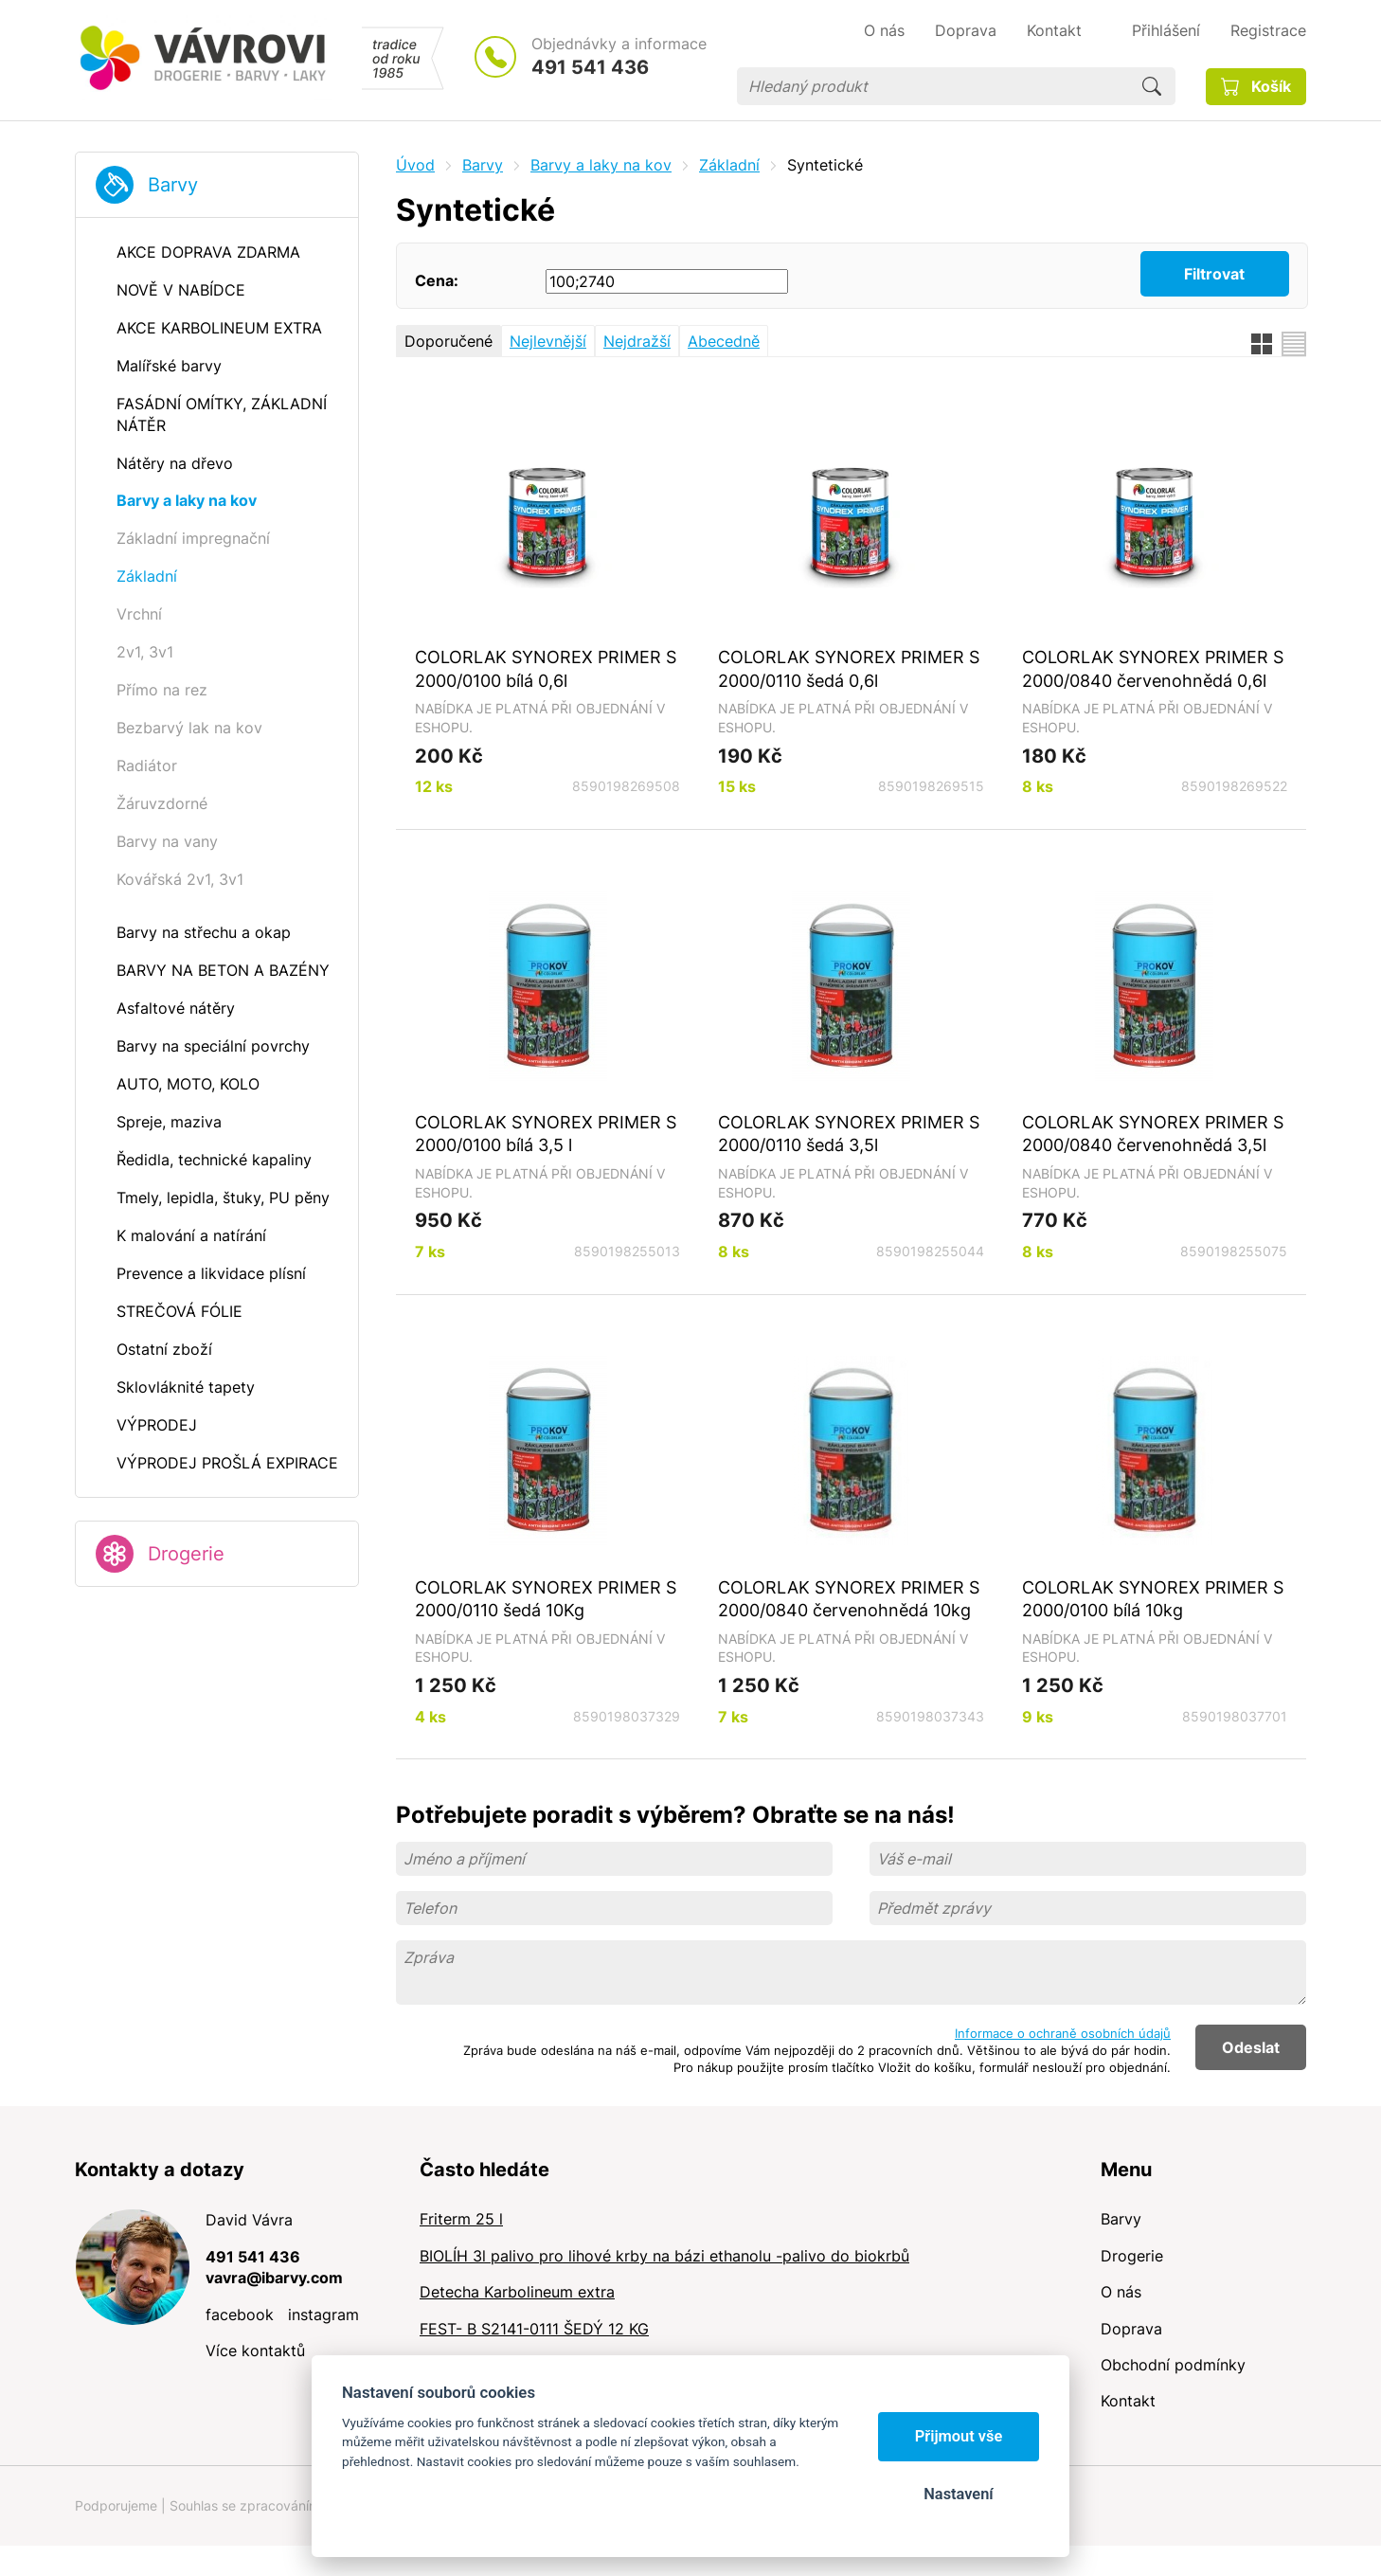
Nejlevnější (548, 341)
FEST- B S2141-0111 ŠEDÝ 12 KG (534, 2328)
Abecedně (724, 341)
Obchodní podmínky (1173, 2364)
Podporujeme (116, 2505)
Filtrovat (1214, 273)
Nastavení (958, 2494)
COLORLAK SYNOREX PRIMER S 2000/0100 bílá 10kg (1152, 1598)
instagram (323, 2314)
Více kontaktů (255, 2350)
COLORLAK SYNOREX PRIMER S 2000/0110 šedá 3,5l (848, 1133)
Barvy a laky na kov (601, 164)
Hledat (1151, 86)
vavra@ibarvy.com (274, 2277)
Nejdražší (637, 341)
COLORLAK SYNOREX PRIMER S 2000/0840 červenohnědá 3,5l (1152, 1133)
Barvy (173, 184)
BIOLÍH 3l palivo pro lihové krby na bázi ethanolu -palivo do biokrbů (664, 2255)
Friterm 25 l (461, 2218)
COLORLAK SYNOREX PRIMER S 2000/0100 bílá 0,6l (545, 668)
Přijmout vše (959, 2436)
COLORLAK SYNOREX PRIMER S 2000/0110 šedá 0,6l (848, 668)
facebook (240, 2314)
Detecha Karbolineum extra (517, 2291)
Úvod (415, 164)
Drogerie (186, 1553)
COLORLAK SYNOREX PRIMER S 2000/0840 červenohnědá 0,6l (1152, 668)
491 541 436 (590, 67)
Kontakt (1128, 2400)
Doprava (1131, 2328)
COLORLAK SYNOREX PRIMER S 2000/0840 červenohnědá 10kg (848, 1598)
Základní (729, 164)
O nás (1121, 2291)
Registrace (1268, 30)
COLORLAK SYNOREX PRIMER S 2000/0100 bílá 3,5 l (545, 1133)
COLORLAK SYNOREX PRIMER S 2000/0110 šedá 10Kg (545, 1598)
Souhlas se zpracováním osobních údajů (294, 2505)
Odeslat (1251, 2047)
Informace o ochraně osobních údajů (1063, 2033)
